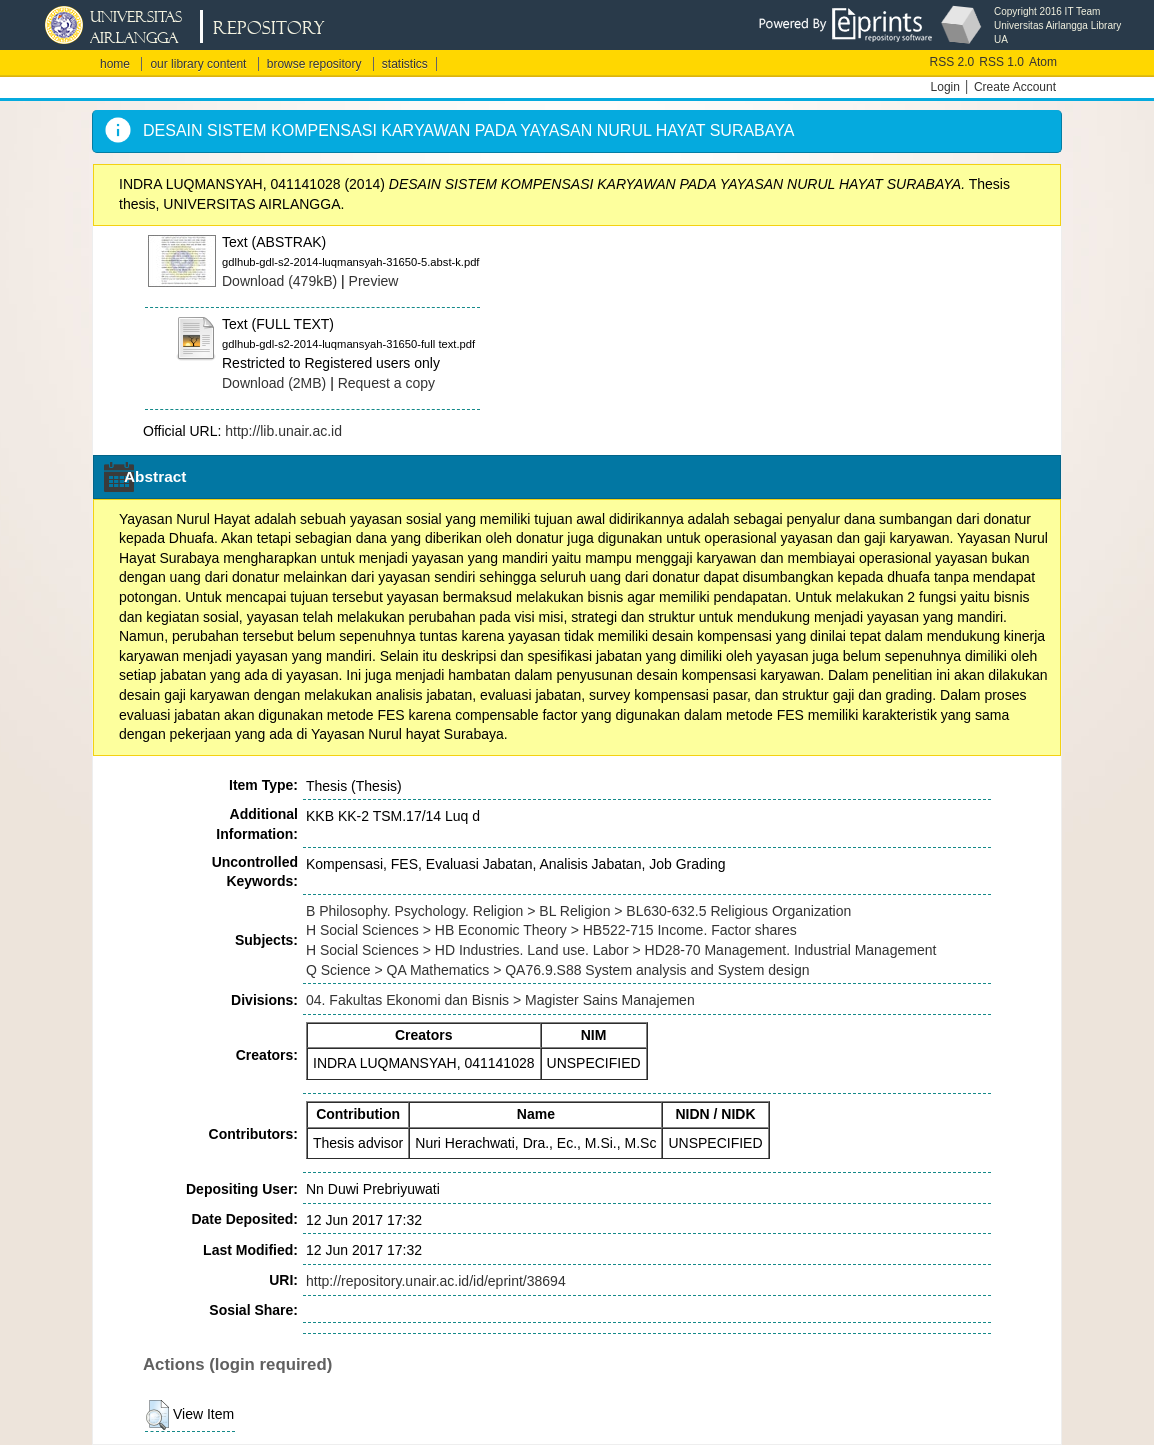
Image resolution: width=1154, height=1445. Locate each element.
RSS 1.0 (1001, 62)
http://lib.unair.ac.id (283, 431)
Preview (374, 281)
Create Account (1015, 87)
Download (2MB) (274, 383)
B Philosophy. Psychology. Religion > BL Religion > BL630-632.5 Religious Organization (578, 911)
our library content (198, 64)
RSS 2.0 (952, 62)
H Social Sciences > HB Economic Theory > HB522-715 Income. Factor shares (551, 930)
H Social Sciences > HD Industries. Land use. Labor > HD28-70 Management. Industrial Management (621, 950)
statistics (405, 64)
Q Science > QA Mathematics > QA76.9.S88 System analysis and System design (557, 970)
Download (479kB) (279, 281)
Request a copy (386, 383)
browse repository (314, 64)
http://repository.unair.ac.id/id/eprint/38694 (436, 1281)
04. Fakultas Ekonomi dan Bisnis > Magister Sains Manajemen (500, 1000)
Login (945, 87)
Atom (1043, 62)
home (115, 64)
